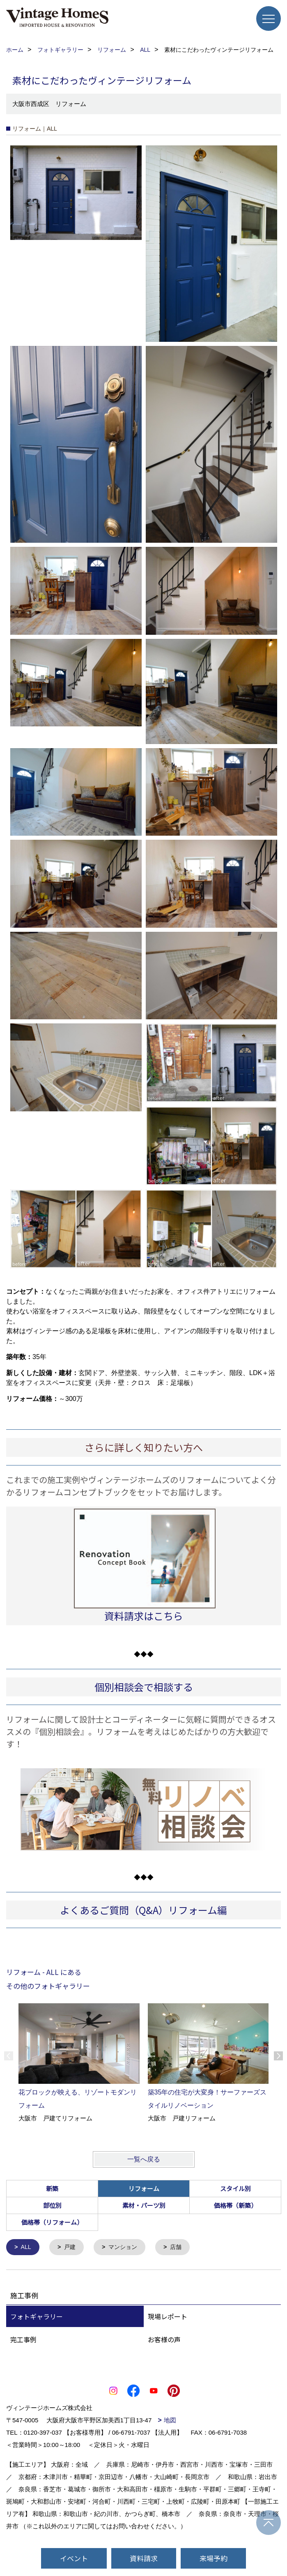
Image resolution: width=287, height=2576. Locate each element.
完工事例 (23, 2340)
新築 (52, 2188)
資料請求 (144, 2558)
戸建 (71, 2247)
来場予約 (213, 2558)
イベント (74, 2558)
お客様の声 (164, 2340)
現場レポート (167, 2317)
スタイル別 (235, 2188)
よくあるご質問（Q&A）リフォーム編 (143, 1910)
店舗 (181, 2247)
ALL (26, 2247)
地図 (170, 2420)
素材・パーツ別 (143, 2205)
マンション (126, 2247)
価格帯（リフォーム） (52, 2222)
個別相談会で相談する (143, 1687)
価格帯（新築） (235, 2205)
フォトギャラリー (36, 2317)
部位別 (52, 2205)
